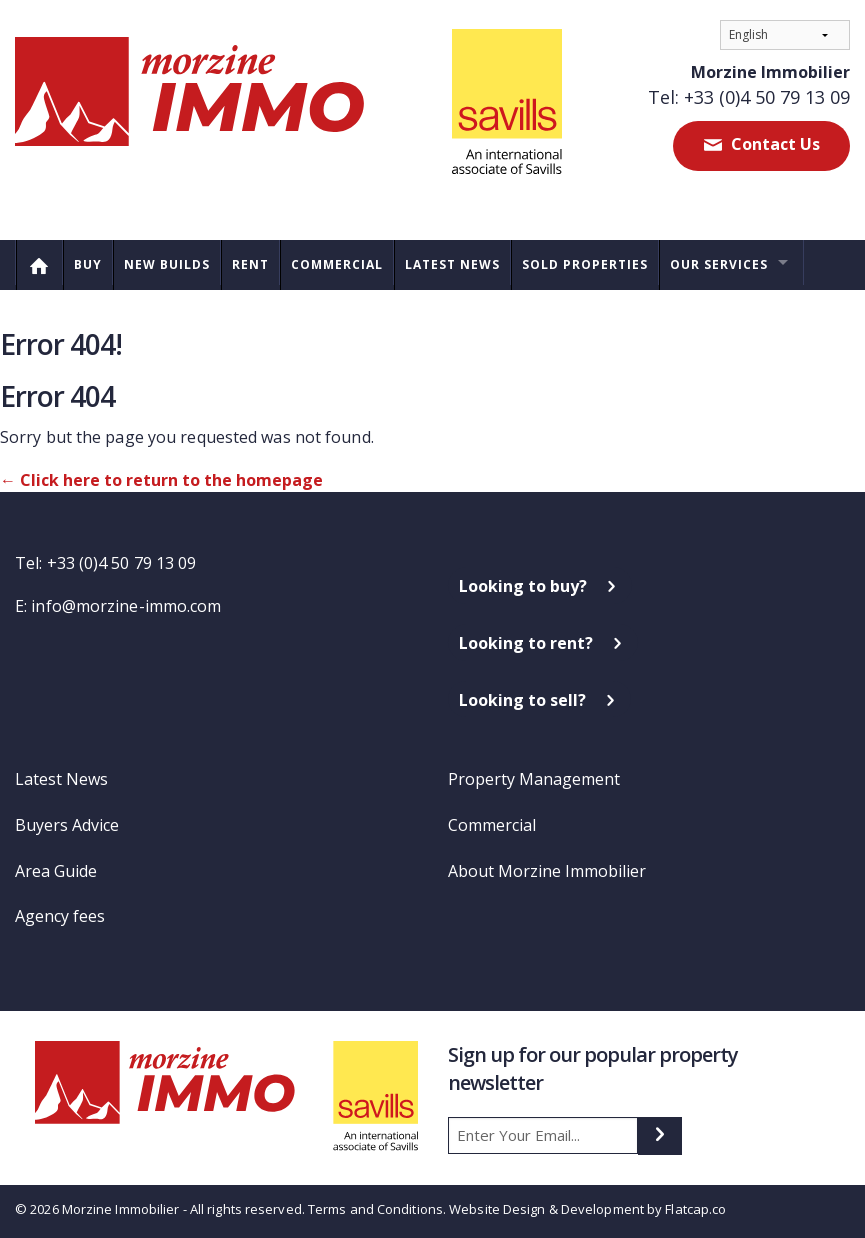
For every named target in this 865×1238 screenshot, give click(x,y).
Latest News (452, 264)
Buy (88, 264)
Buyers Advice (67, 825)
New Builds (167, 264)
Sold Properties (585, 264)
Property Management (534, 779)
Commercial (337, 264)
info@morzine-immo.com (126, 606)
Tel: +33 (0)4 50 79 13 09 (749, 97)
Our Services (719, 264)
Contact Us (773, 144)
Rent (250, 264)
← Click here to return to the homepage (161, 480)
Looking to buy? (523, 586)
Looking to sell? (522, 700)
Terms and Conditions (375, 1209)
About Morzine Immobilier (547, 871)
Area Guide (56, 871)
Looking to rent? (526, 643)
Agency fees (60, 916)
